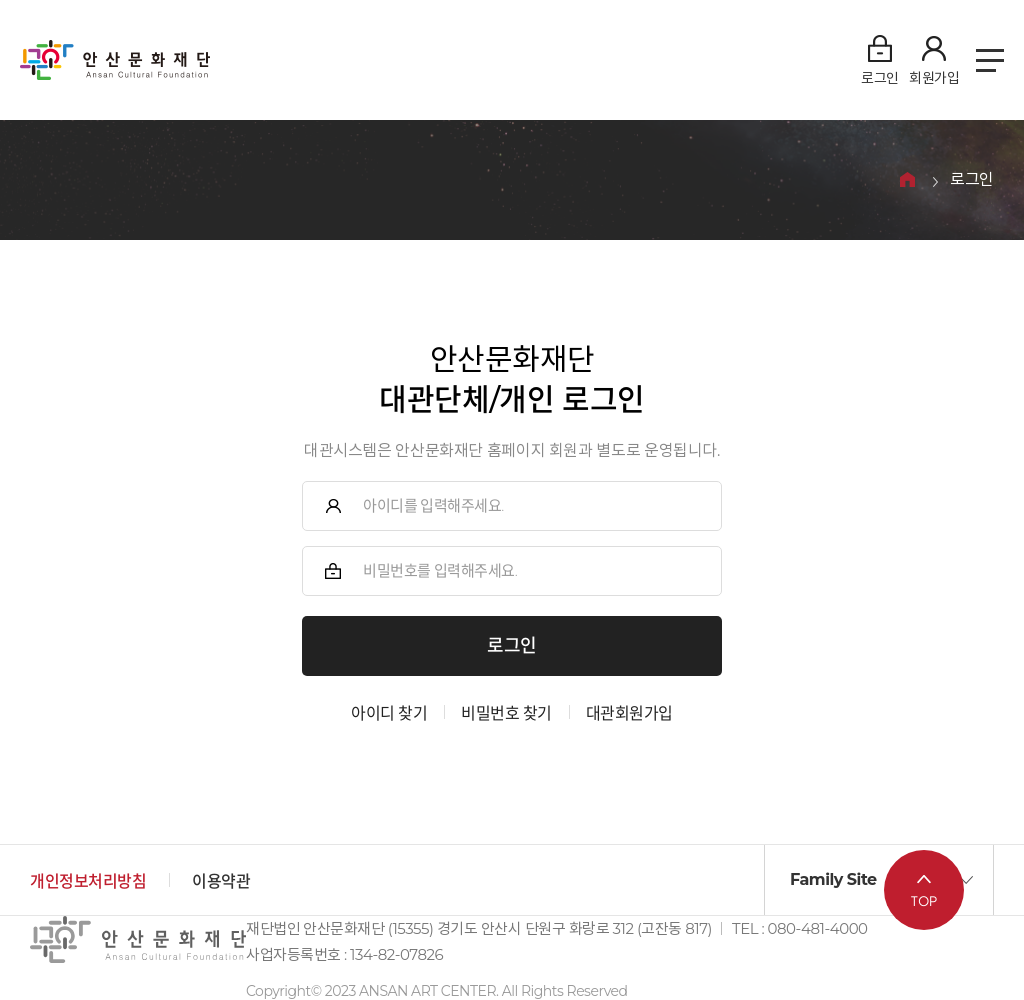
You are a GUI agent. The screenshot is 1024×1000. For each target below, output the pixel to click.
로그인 (972, 180)
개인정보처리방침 (88, 881)
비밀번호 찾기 (506, 713)
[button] (879, 880)
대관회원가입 (629, 713)
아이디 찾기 (389, 713)
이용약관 (221, 881)
